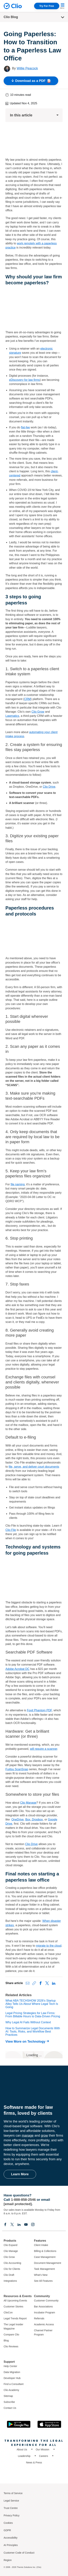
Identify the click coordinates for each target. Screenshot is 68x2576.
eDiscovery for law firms (24, 379)
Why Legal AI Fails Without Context (28, 2022)
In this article (34, 115)
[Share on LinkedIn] (53, 1983)
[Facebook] (5, 2224)
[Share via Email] (27, 1983)
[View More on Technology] (28, 2041)
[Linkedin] (19, 2224)
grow (44, 2135)
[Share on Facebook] (40, 1983)
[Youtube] (26, 2224)
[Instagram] (32, 2224)
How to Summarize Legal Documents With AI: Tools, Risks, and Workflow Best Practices (32, 2031)
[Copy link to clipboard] (34, 1983)
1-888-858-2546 (23, 2199)
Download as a (31, 80)
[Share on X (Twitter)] (47, 1983)
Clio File (10, 1529)
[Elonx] (12, 2224)
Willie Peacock (27, 68)
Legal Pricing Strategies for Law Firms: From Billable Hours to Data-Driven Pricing (32, 2015)
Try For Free (46, 6)
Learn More (20, 2174)
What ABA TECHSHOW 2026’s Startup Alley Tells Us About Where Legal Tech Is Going (31, 2004)
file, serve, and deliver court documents (34, 1466)
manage (28, 2135)
